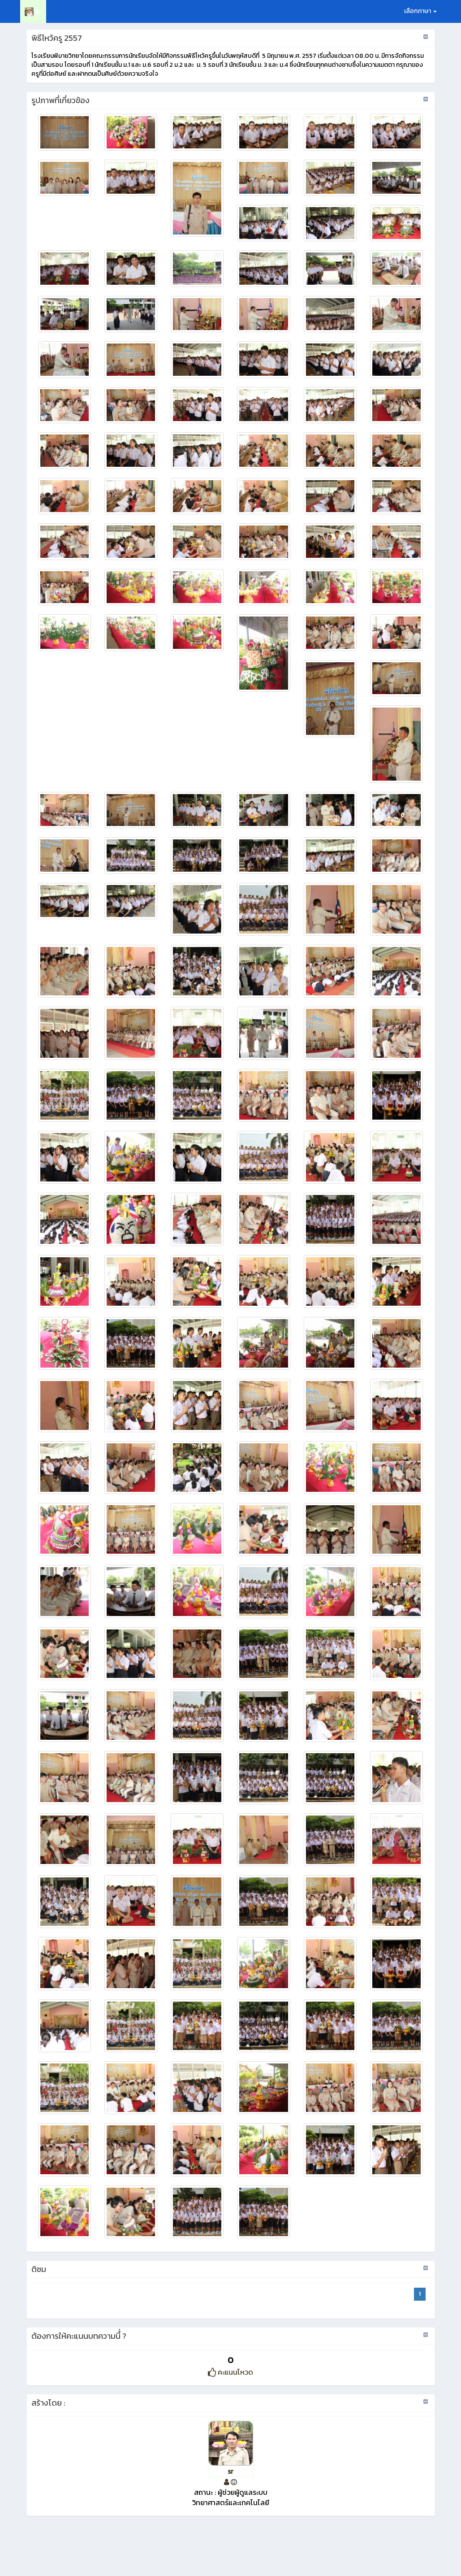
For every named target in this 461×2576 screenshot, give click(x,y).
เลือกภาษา (420, 11)
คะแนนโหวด (230, 2372)
